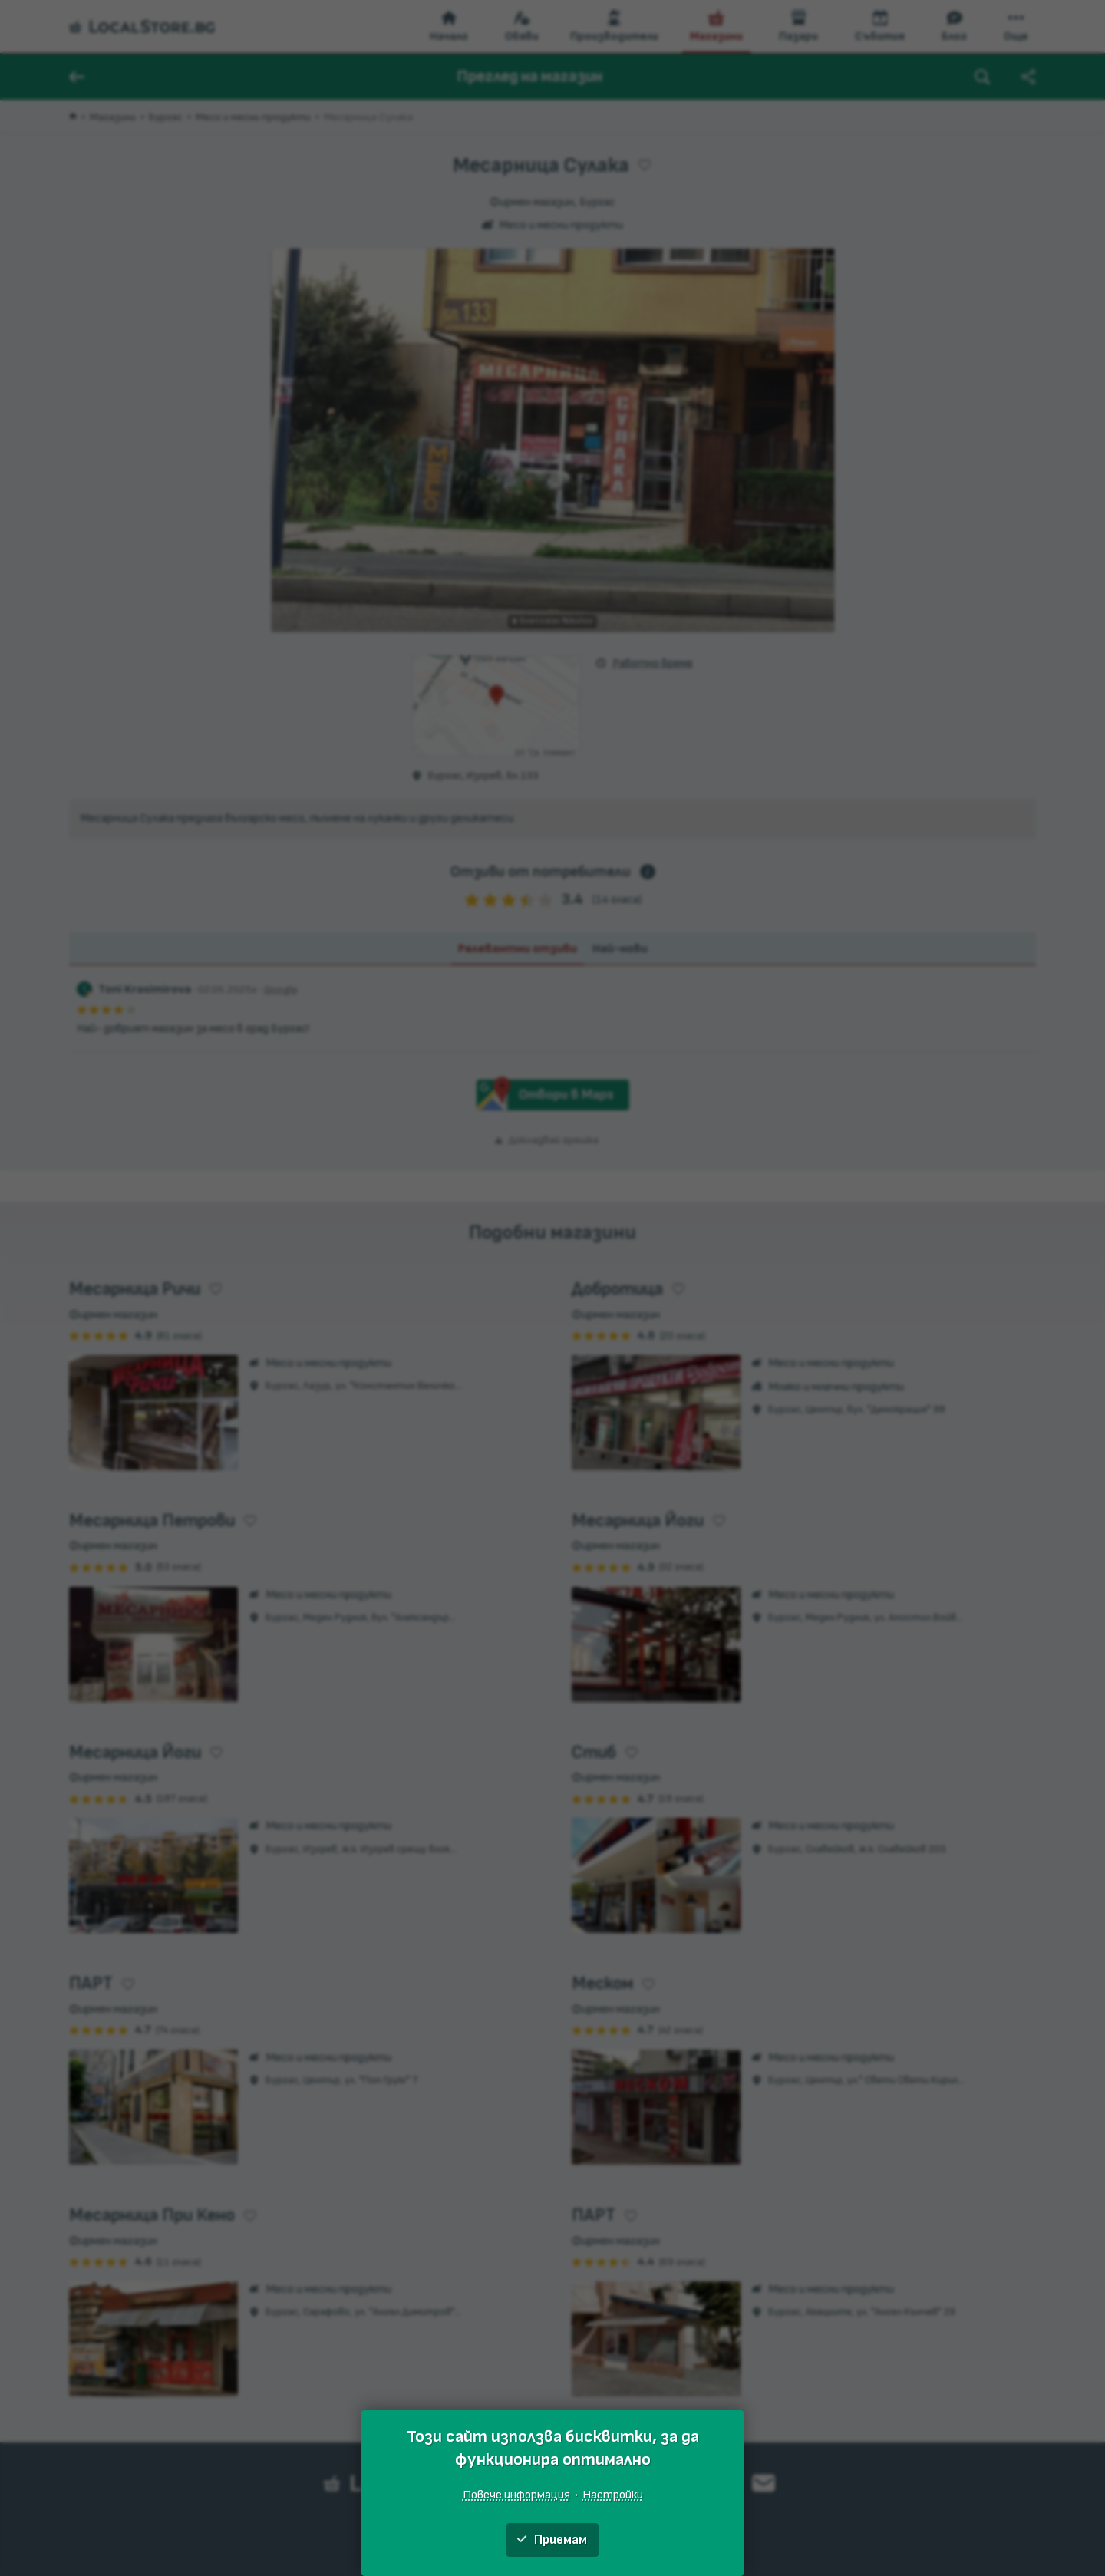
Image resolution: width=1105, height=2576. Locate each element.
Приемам (552, 2540)
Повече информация (516, 2494)
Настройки (612, 2494)
